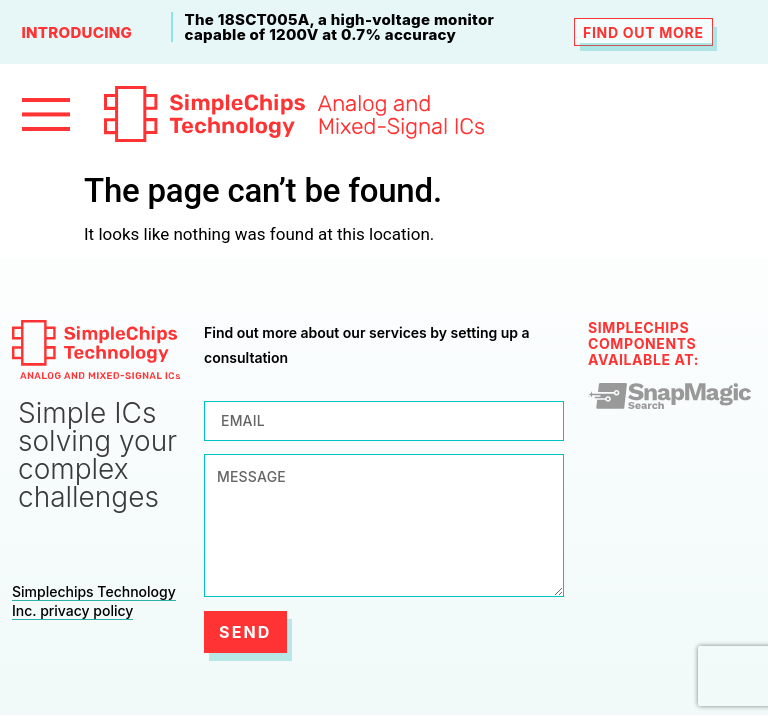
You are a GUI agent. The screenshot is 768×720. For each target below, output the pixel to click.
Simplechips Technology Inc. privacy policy (94, 601)
